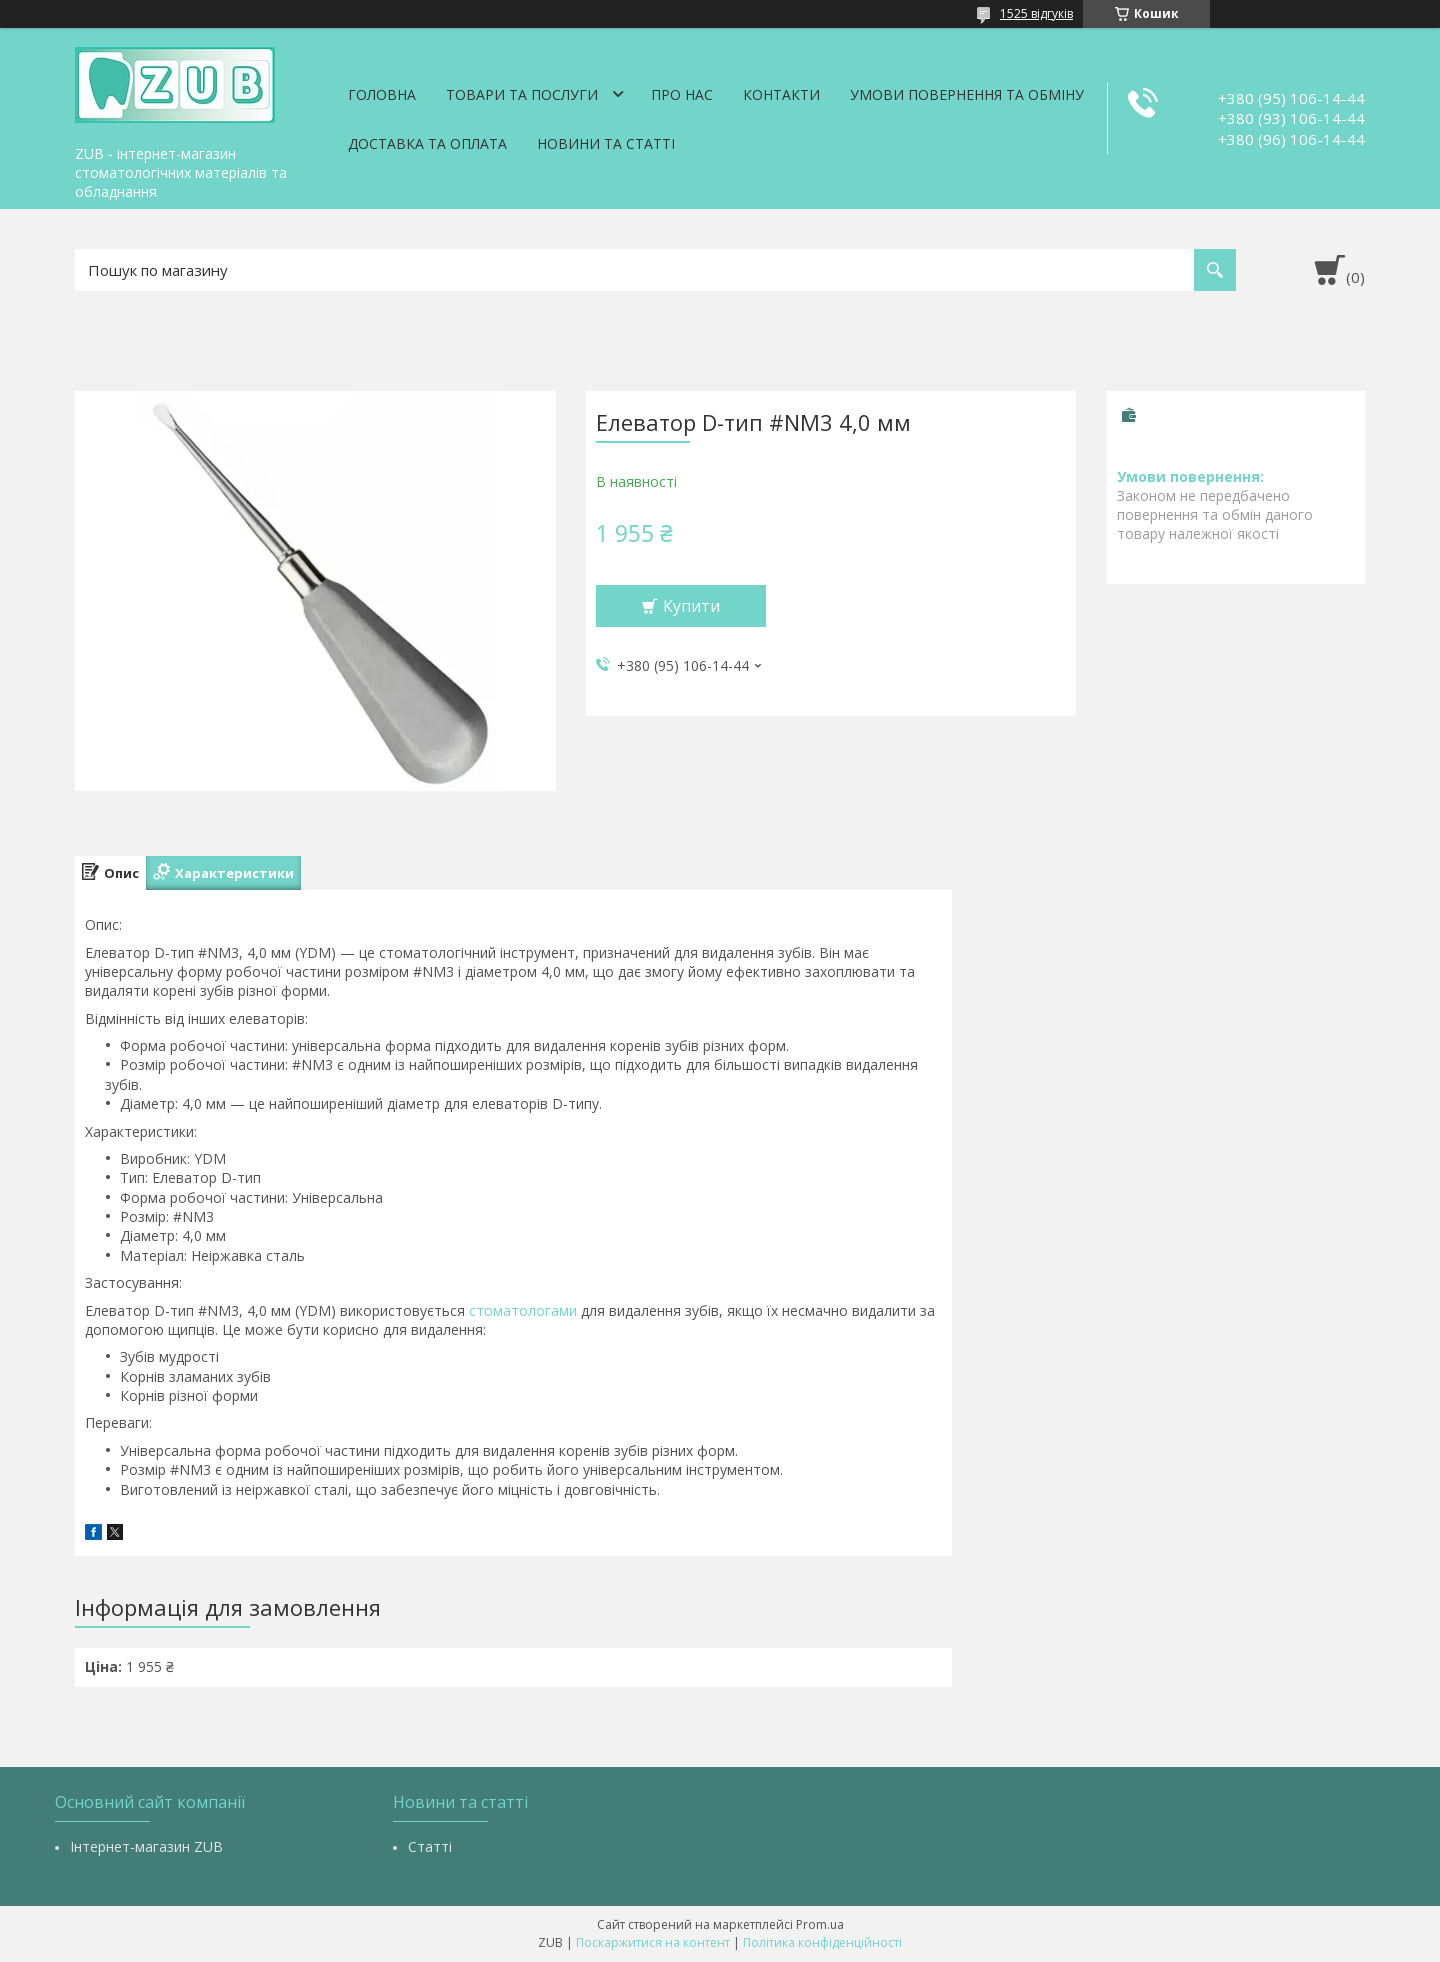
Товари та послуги (522, 94)
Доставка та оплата (427, 143)
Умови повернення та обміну (967, 94)
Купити (691, 606)
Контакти (781, 94)
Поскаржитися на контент (653, 1942)
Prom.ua (820, 1924)
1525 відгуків (1036, 13)
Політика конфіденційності (822, 1942)
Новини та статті (606, 143)
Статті (430, 1846)
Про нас (682, 94)
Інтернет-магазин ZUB (146, 1846)
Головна (382, 94)
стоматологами (523, 1310)
